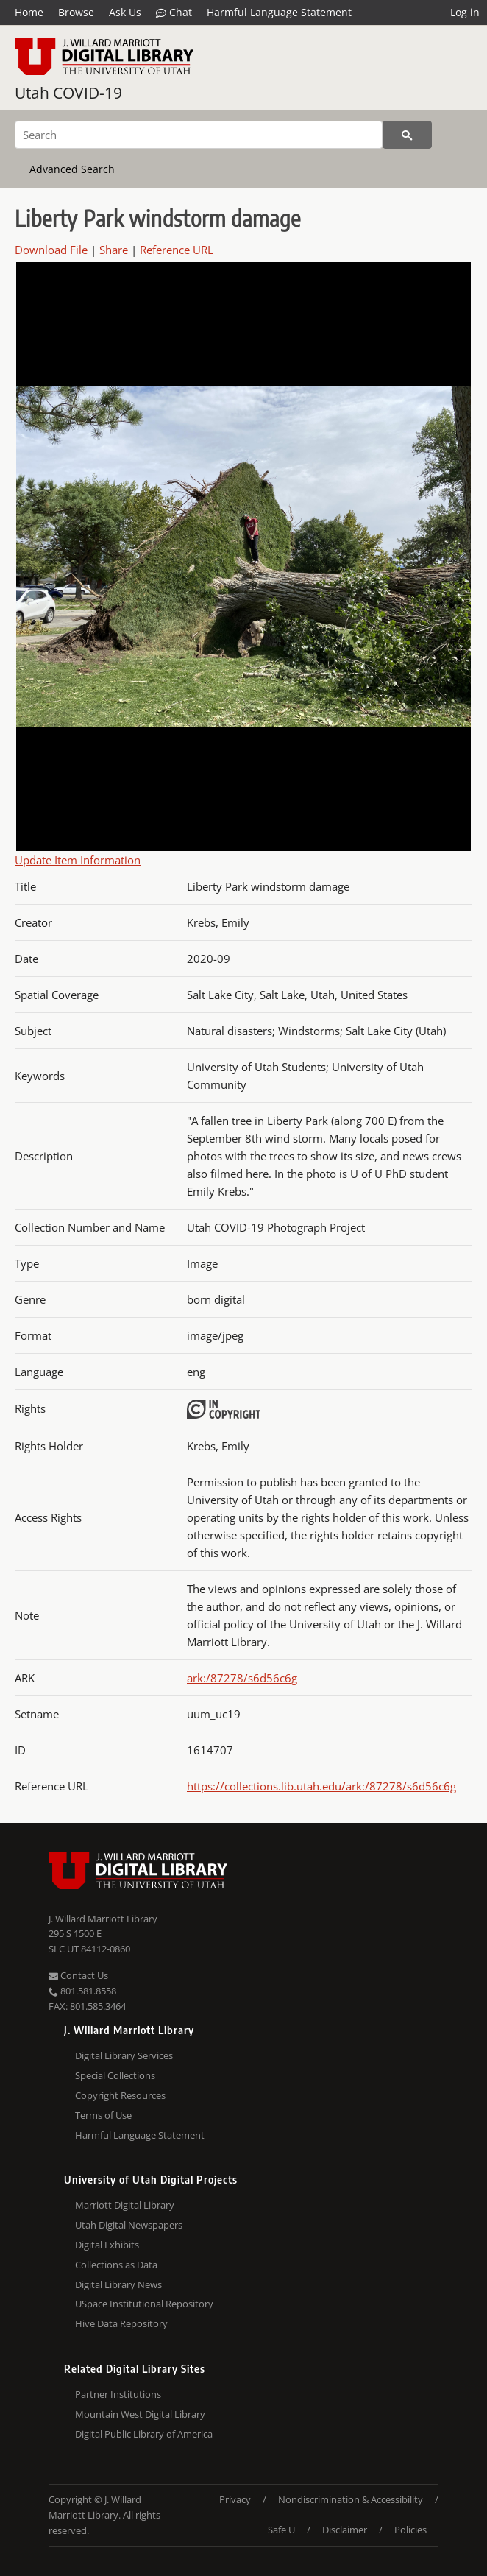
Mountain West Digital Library (140, 2414)
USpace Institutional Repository (144, 2303)
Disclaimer (344, 2529)
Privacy (235, 2499)
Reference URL (176, 249)
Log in (465, 12)
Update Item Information (78, 860)
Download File (51, 249)
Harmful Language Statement (279, 12)
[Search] (199, 135)
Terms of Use (103, 2115)
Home (29, 12)
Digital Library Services (124, 2055)
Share (113, 249)
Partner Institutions (118, 2394)
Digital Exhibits (107, 2244)
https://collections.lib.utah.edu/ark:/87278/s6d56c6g (321, 1786)
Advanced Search (72, 169)
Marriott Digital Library (124, 2205)
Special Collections (115, 2075)
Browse (76, 12)
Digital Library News (118, 2284)
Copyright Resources (120, 2095)
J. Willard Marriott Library (103, 1918)
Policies (410, 2529)
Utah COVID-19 (68, 92)
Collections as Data (116, 2264)
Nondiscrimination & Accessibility (350, 2499)
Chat (174, 12)
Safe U (281, 2529)
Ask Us (125, 12)
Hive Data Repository (121, 2323)
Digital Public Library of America (144, 2434)
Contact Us (78, 1975)
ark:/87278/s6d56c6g (242, 1677)
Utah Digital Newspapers (128, 2224)
